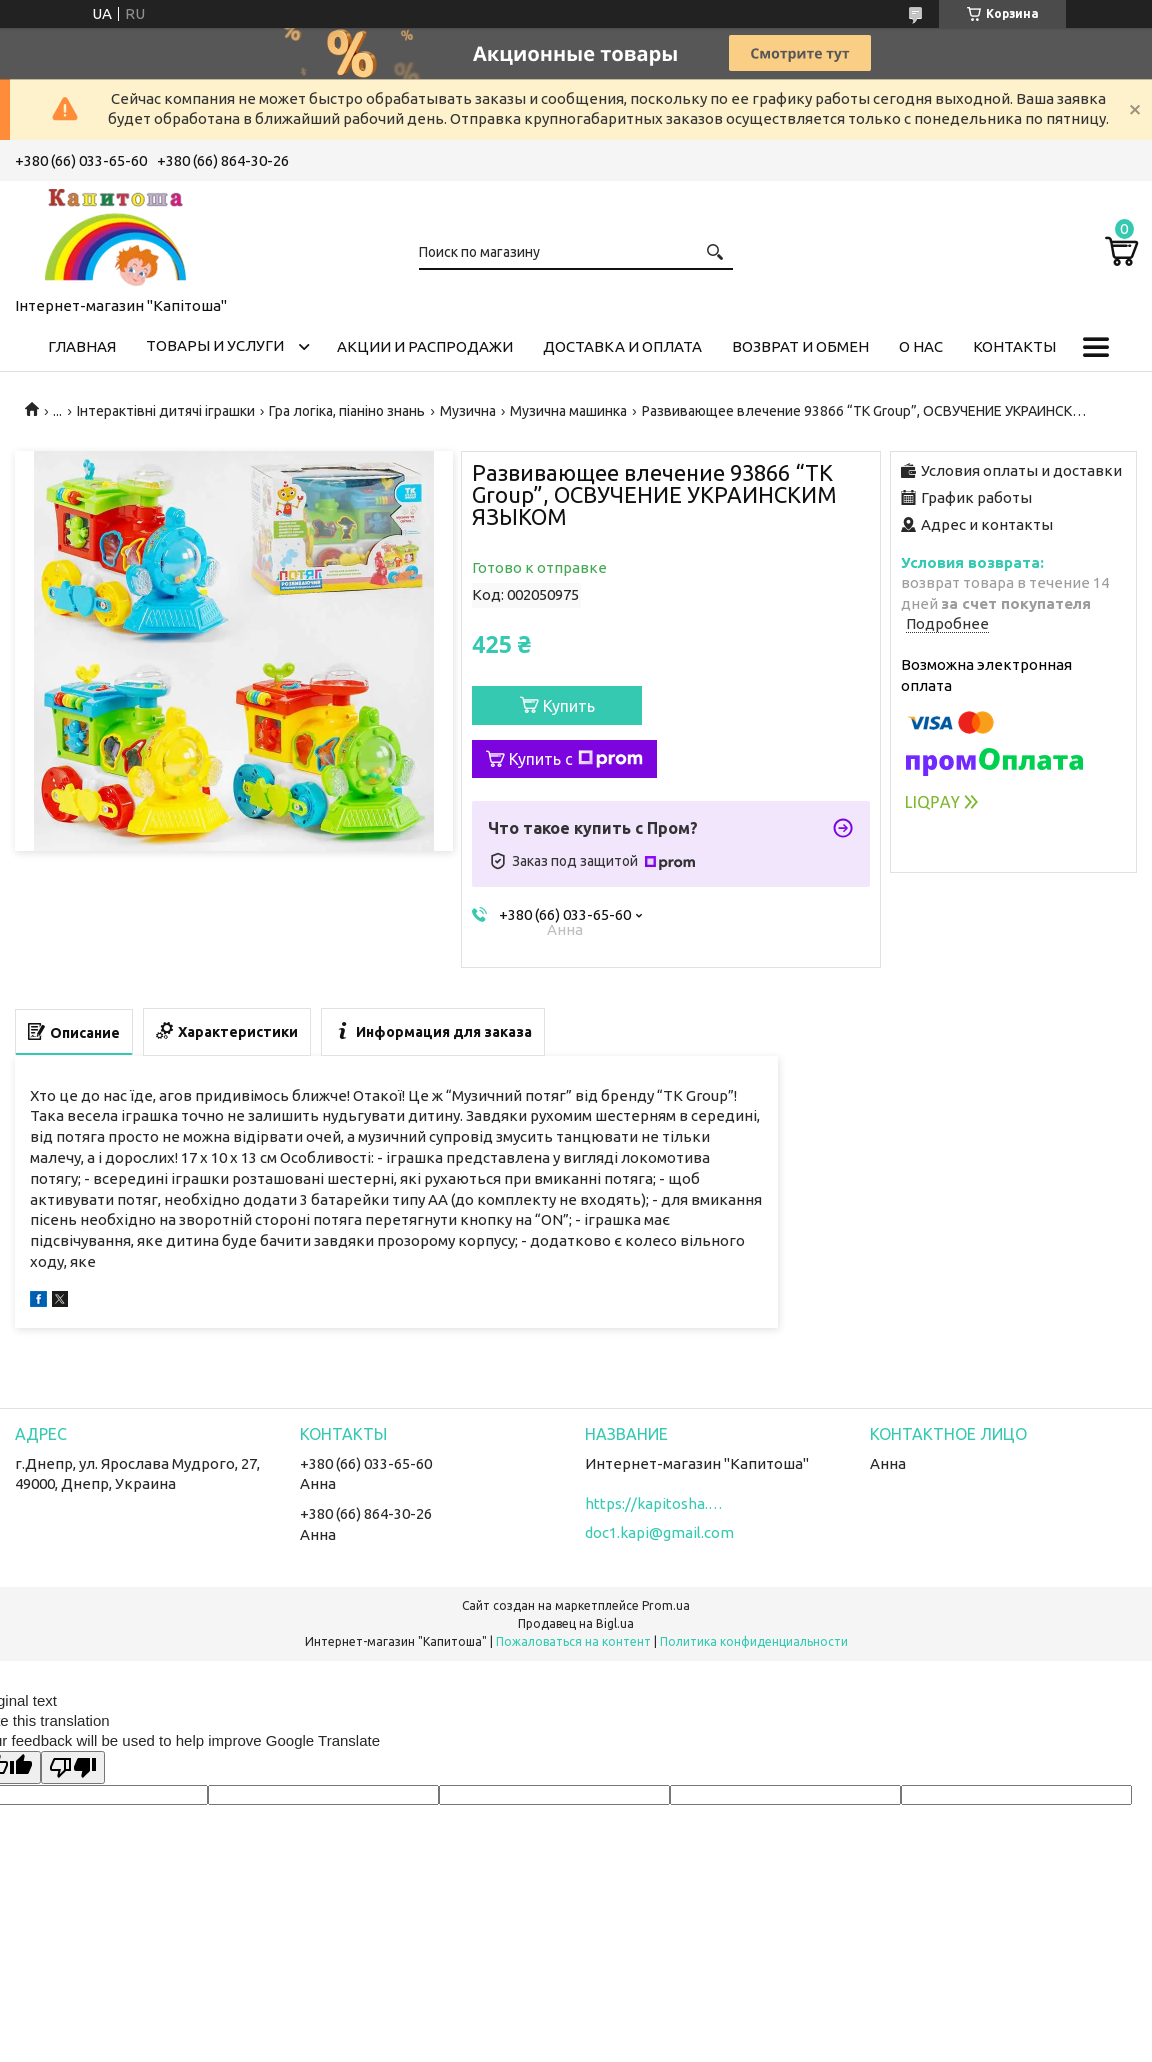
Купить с (576, 759)
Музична (468, 411)
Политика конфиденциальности (754, 1641)
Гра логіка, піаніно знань (347, 411)
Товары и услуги (215, 345)
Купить (569, 706)
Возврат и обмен (800, 346)
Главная (82, 346)
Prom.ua (666, 1605)
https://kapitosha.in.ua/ (655, 1503)
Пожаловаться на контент (573, 1641)
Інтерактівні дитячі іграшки (166, 411)
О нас (921, 346)
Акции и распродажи (425, 346)
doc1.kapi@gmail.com (659, 1532)
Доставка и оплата (622, 346)
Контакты (1014, 346)
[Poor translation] (73, 1767)
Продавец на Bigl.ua (576, 1623)
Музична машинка (568, 411)
